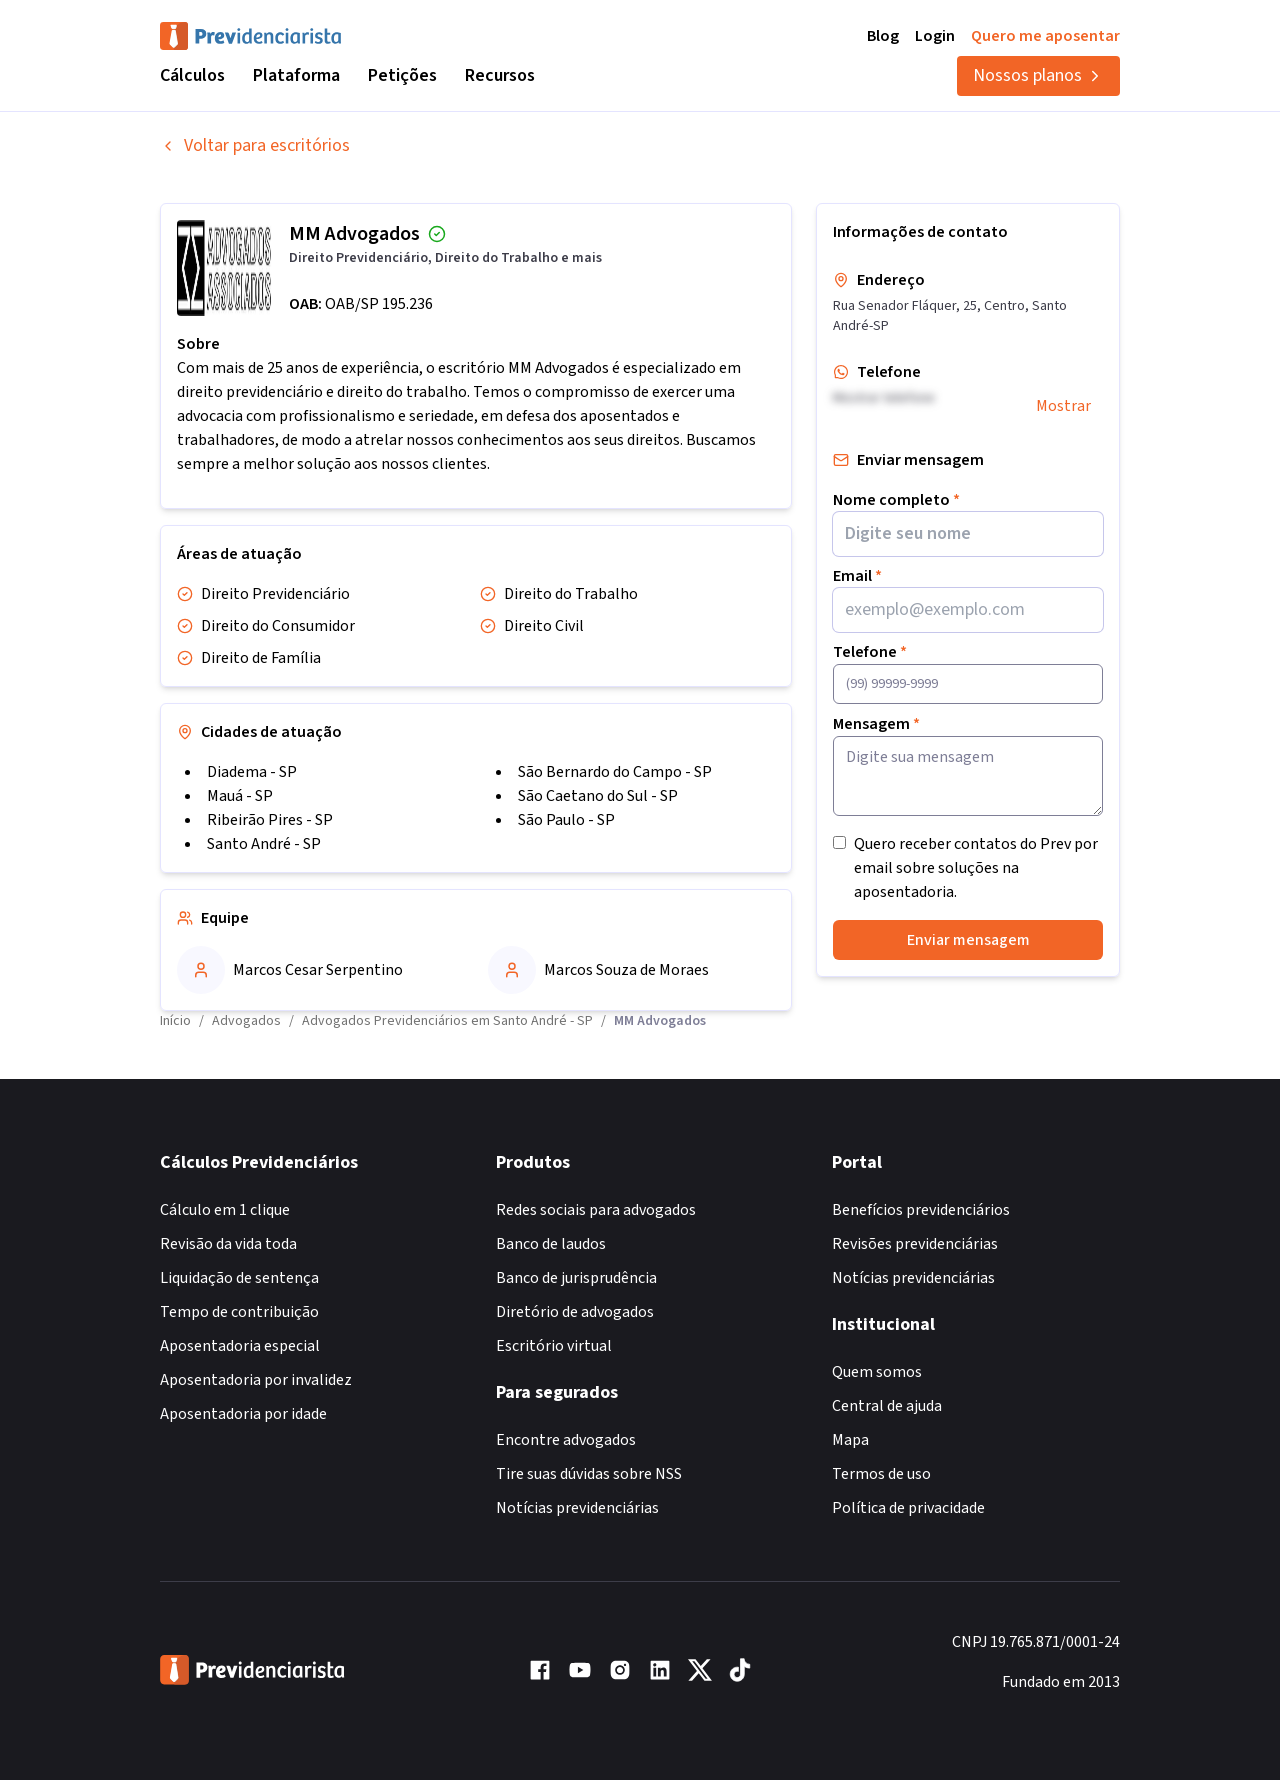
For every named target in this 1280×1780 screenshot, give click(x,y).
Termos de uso (881, 1474)
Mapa (850, 1440)
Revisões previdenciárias (915, 1244)
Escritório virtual (554, 1346)
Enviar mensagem (968, 940)
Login (935, 36)
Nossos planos (1038, 75)
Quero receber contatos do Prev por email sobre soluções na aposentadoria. (976, 868)
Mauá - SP (240, 796)
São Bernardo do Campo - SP (615, 772)
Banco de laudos (551, 1244)
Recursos (500, 75)
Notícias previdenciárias (577, 1508)
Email (857, 576)
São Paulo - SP (566, 820)
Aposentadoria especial (240, 1346)
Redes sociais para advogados (596, 1210)
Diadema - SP (252, 772)
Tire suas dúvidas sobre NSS (589, 1474)
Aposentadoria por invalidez (256, 1380)
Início (175, 1021)
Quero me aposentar (1045, 36)
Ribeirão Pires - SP (270, 820)
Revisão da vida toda (228, 1244)
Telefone (870, 652)
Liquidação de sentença (239, 1278)
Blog (883, 36)
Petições (402, 75)
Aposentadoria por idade (243, 1414)
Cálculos (192, 75)
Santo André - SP (264, 844)
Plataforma (296, 75)
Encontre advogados (566, 1440)
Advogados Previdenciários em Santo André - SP (447, 1021)
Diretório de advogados (575, 1312)
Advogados (246, 1021)
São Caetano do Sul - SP (598, 796)
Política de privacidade (908, 1508)
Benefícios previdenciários (921, 1210)
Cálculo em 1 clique (225, 1210)
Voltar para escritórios (255, 145)
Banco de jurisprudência (576, 1278)
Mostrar (1063, 406)
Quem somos (877, 1372)
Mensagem (876, 724)
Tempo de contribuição (239, 1312)
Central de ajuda (887, 1406)
